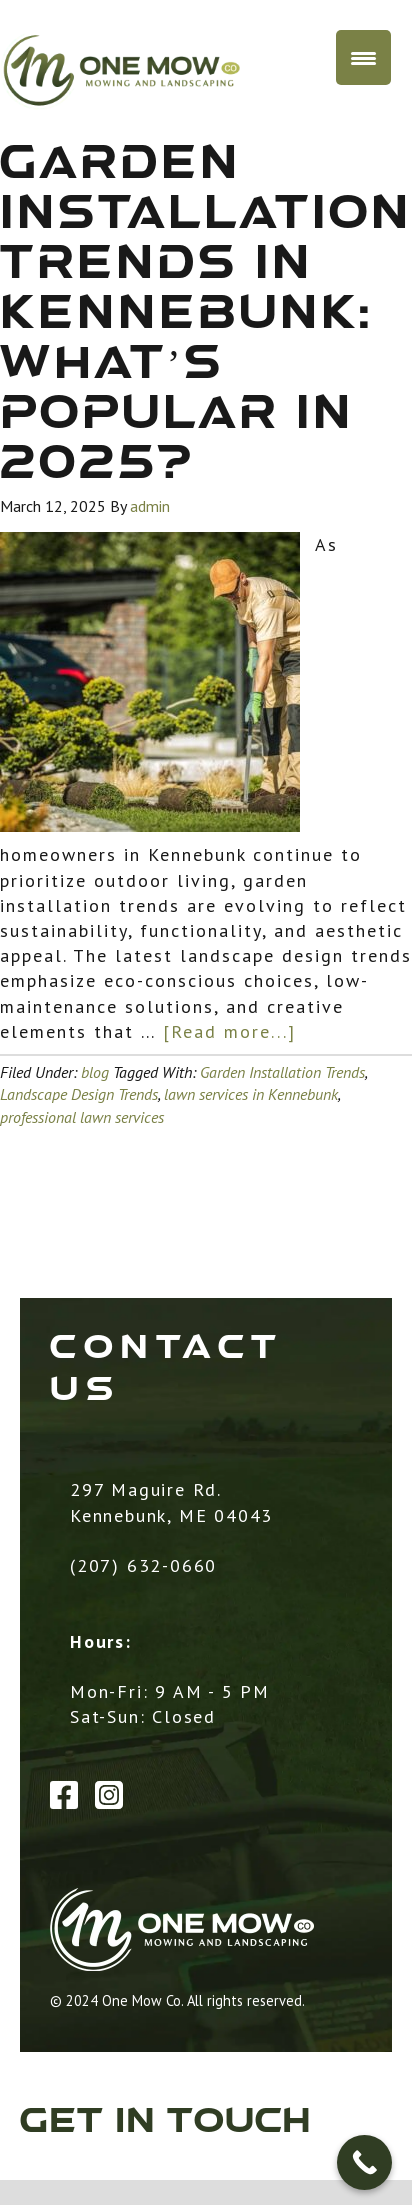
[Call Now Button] (364, 2162)
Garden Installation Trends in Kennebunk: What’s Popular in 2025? (206, 315)
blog (95, 1072)
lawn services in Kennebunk (251, 1094)
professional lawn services (82, 1117)
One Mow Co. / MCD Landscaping (167, 71)
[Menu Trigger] (363, 57)
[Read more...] (229, 1031)
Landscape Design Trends (79, 1094)
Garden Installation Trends (282, 1072)
